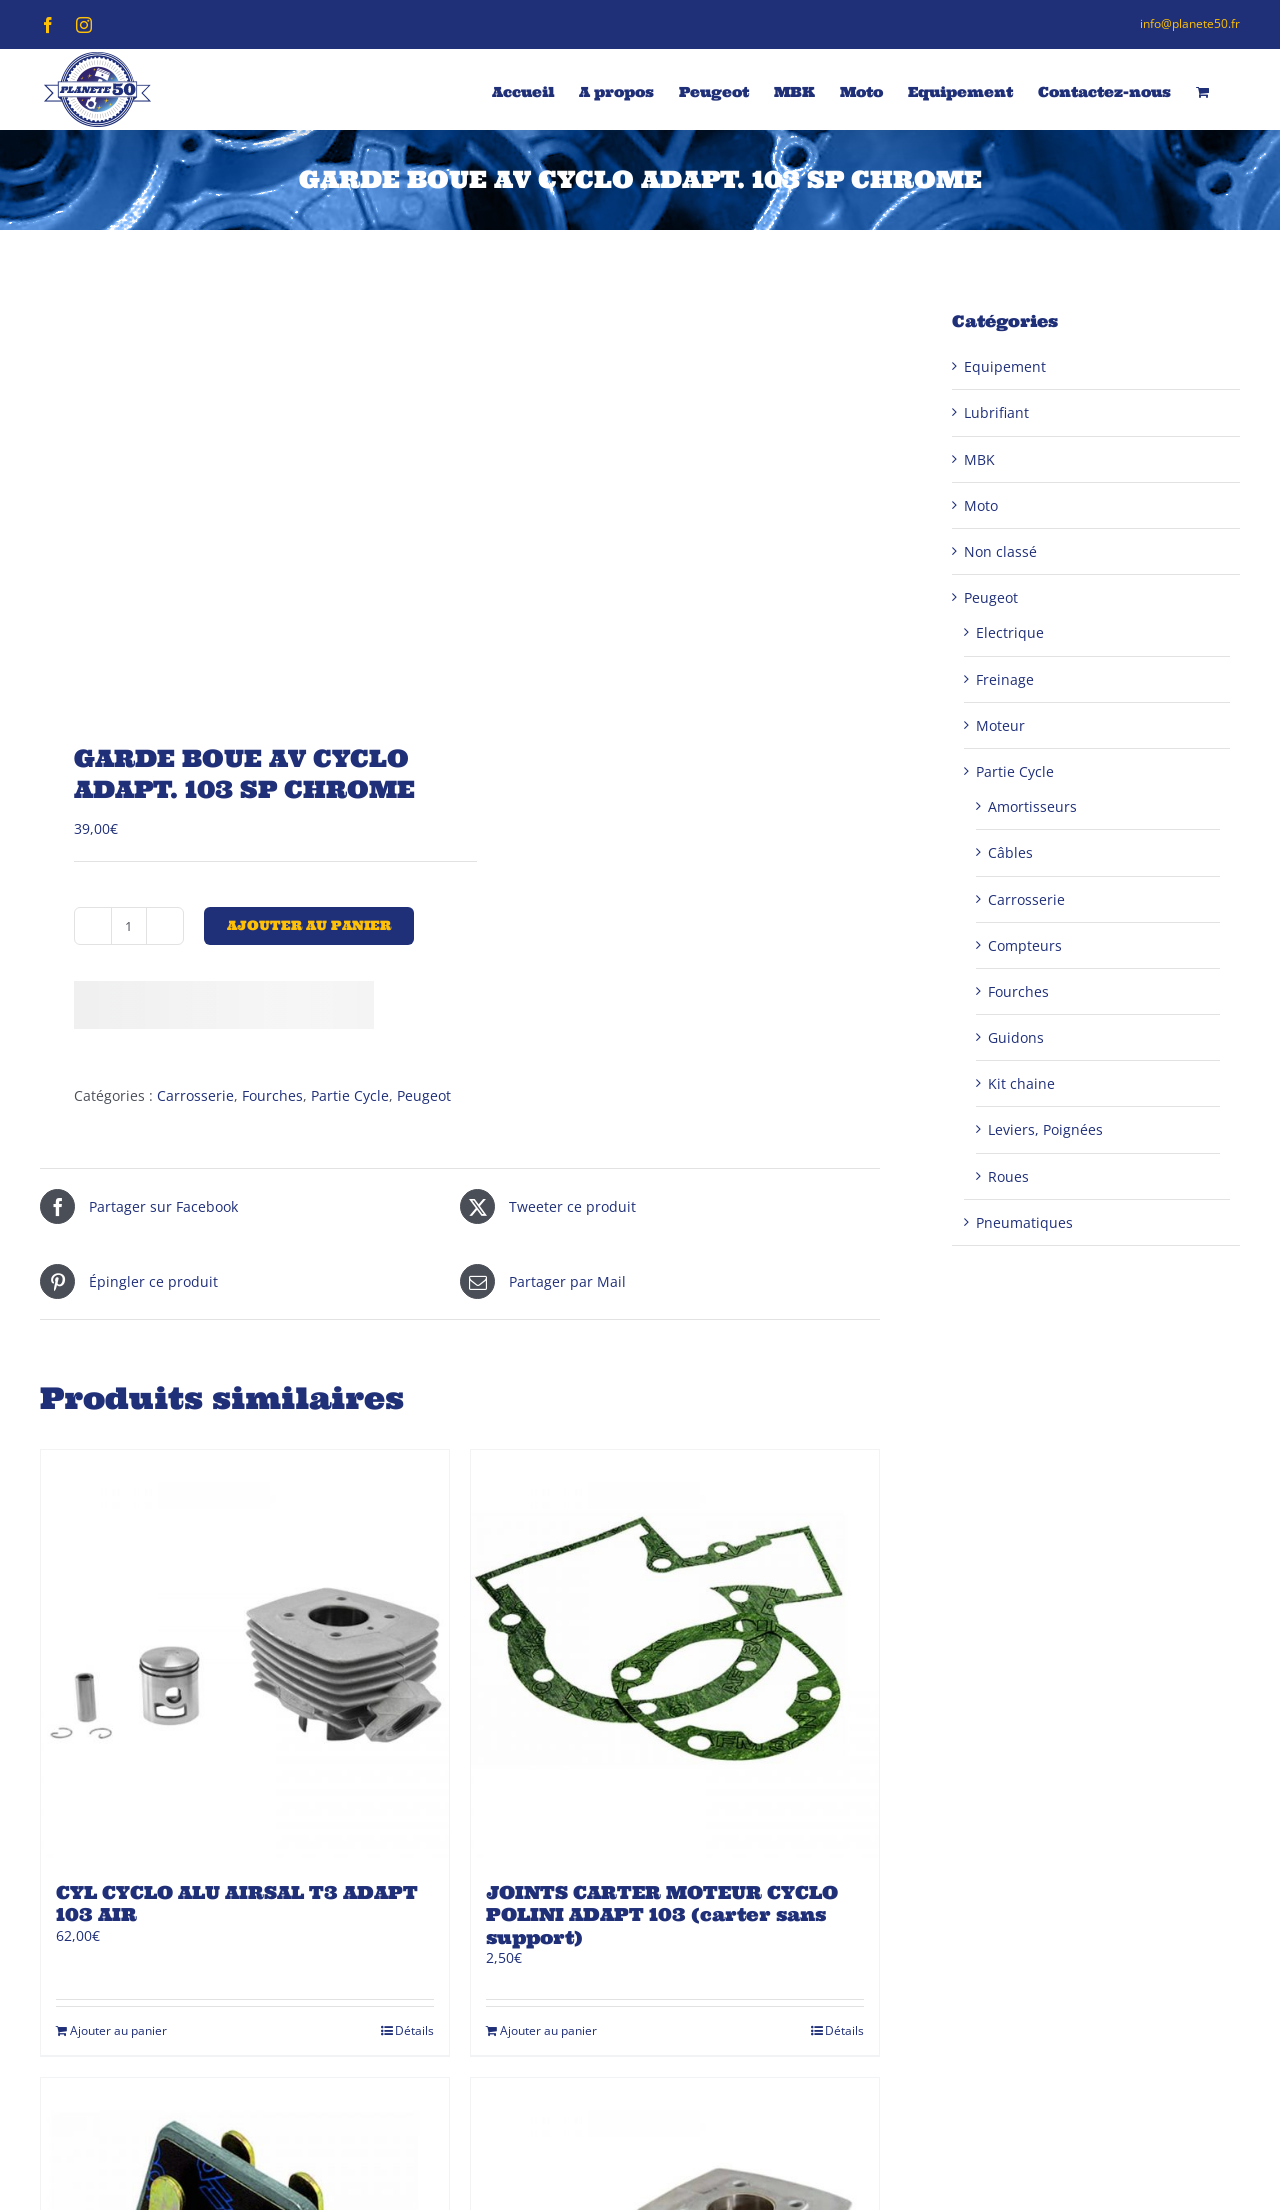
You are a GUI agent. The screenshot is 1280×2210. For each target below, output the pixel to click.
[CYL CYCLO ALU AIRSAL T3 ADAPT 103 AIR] (245, 1654)
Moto (981, 505)
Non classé (1000, 551)
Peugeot (424, 1095)
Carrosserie (195, 1095)
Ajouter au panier (309, 925)
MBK (979, 459)
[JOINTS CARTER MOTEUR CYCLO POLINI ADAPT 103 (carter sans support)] (675, 1654)
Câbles (1010, 852)
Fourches (272, 1095)
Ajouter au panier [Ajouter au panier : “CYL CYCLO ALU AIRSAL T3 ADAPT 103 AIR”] (118, 2030)
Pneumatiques (1024, 1222)
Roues (1008, 1176)
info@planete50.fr (1190, 23)
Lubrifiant (996, 412)
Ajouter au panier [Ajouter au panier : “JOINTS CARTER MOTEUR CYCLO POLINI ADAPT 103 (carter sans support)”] (548, 2030)
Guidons (1016, 1037)
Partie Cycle (350, 1095)
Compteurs (1025, 945)
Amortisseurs (1032, 806)
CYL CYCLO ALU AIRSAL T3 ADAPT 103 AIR (237, 1903)
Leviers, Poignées (1045, 1129)
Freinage (1005, 679)
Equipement (1005, 366)
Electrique (1010, 632)
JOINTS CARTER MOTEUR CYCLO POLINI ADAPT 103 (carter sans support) (662, 1915)
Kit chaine (1021, 1083)
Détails (414, 2030)
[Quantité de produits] (129, 926)
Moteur (1000, 725)
